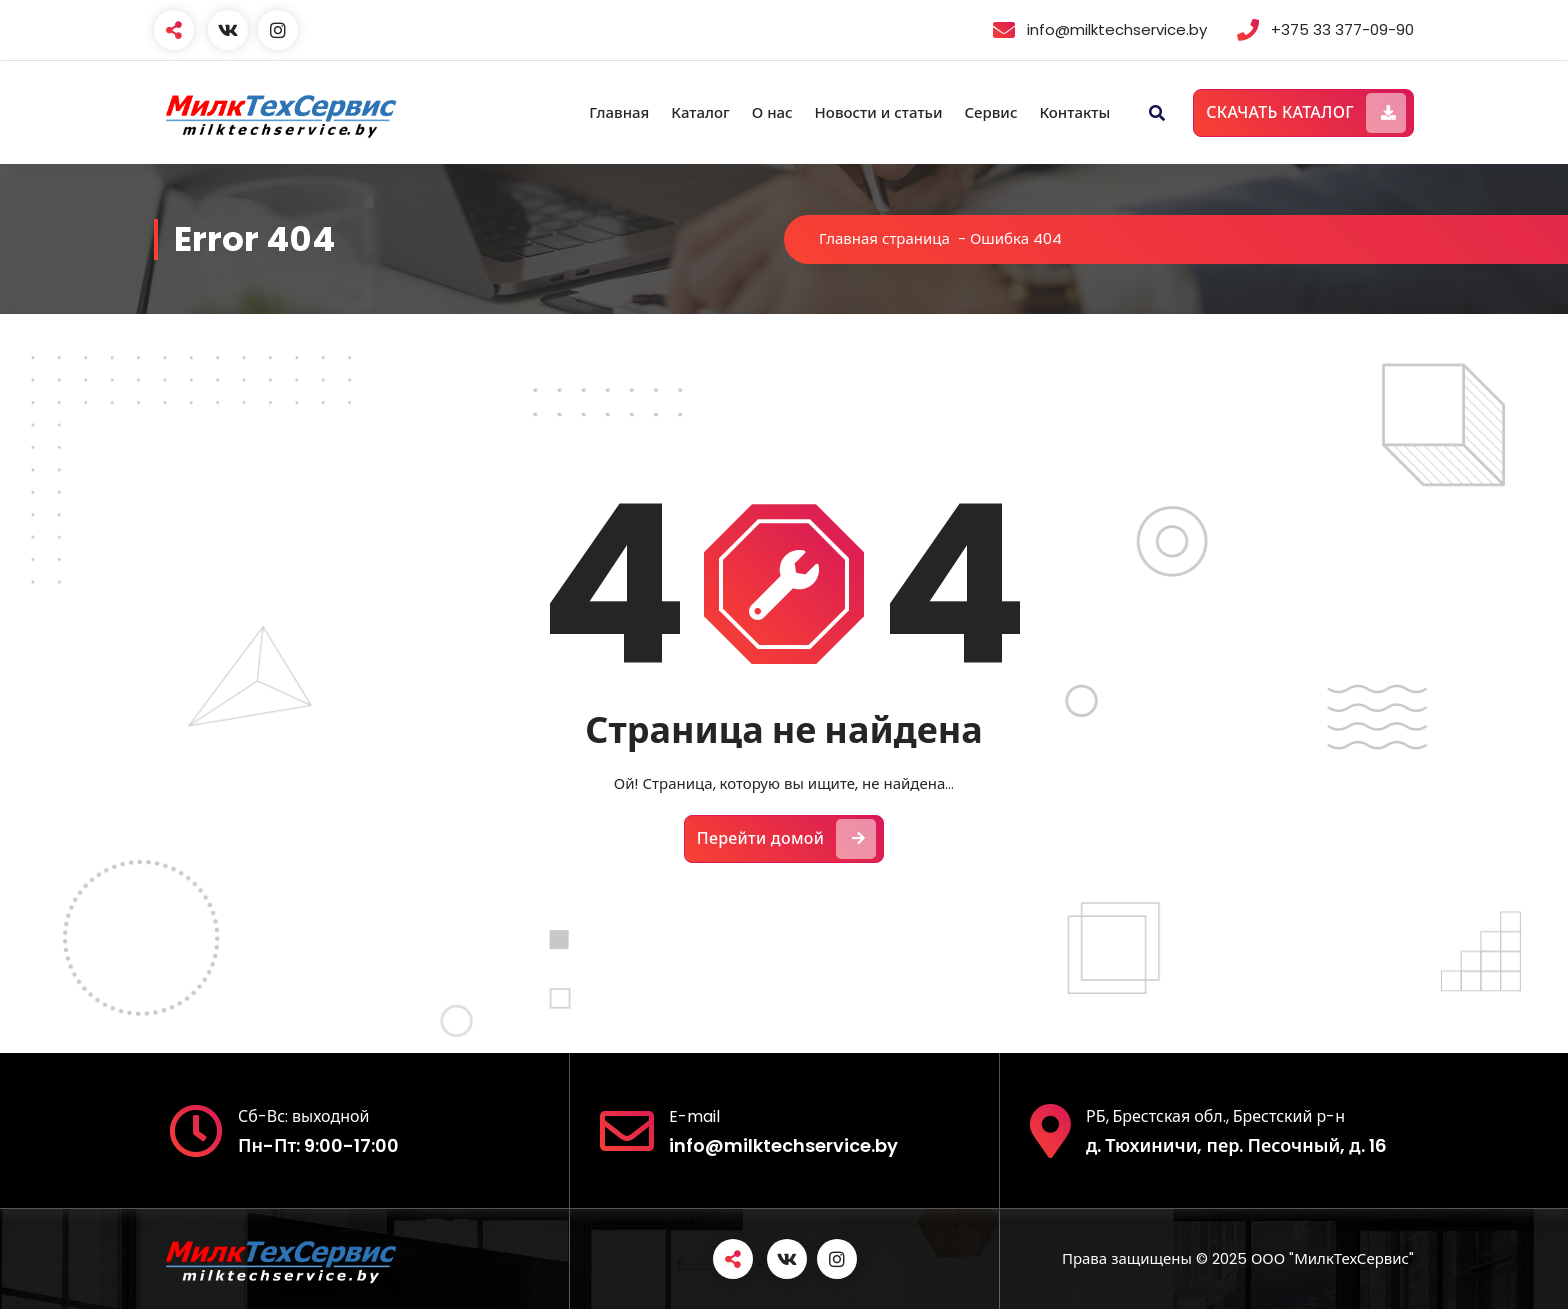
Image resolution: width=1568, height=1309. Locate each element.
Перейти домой (787, 839)
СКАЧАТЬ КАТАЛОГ (1306, 113)
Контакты (1074, 112)
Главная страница (884, 238)
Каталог (700, 112)
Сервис (990, 112)
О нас (772, 112)
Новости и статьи (879, 112)
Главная (619, 112)
